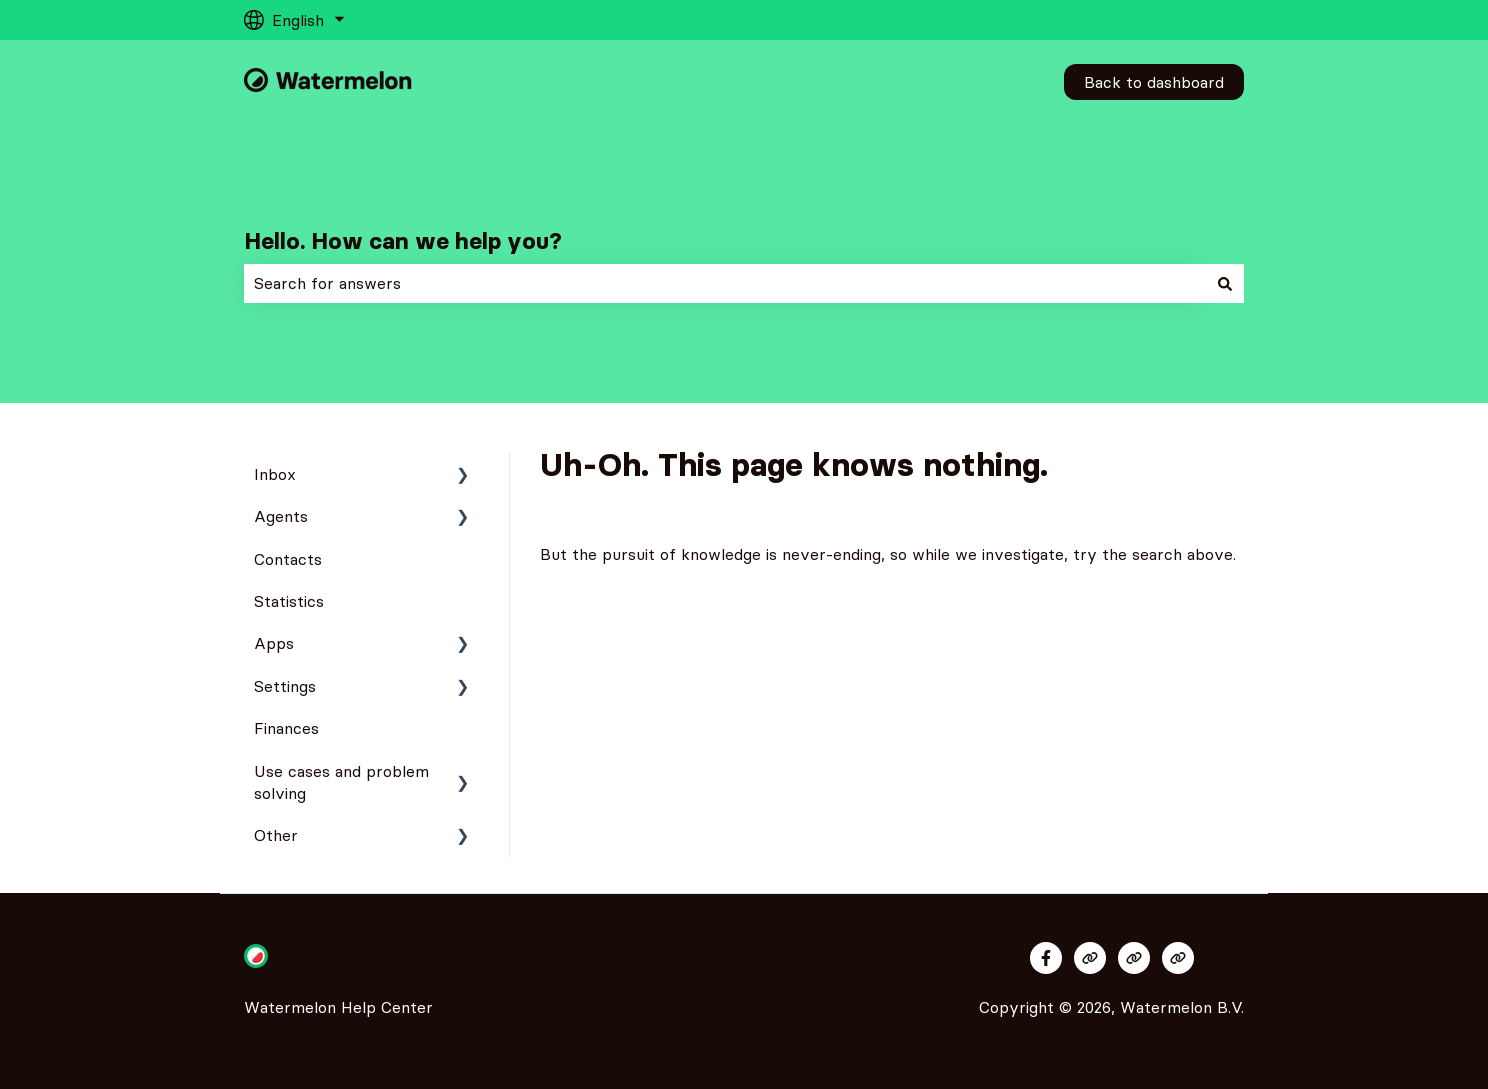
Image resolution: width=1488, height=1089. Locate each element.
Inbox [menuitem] (275, 474)
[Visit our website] (1090, 958)
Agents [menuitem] (281, 516)
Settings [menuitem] (285, 686)
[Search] (1225, 283)
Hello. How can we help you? (403, 241)
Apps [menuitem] (274, 643)
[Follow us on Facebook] (1046, 958)
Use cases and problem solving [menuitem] (341, 782)
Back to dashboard (1154, 82)
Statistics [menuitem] (289, 601)
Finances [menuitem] (286, 728)
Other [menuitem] (276, 835)
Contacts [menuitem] (288, 559)
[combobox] (725, 283)
